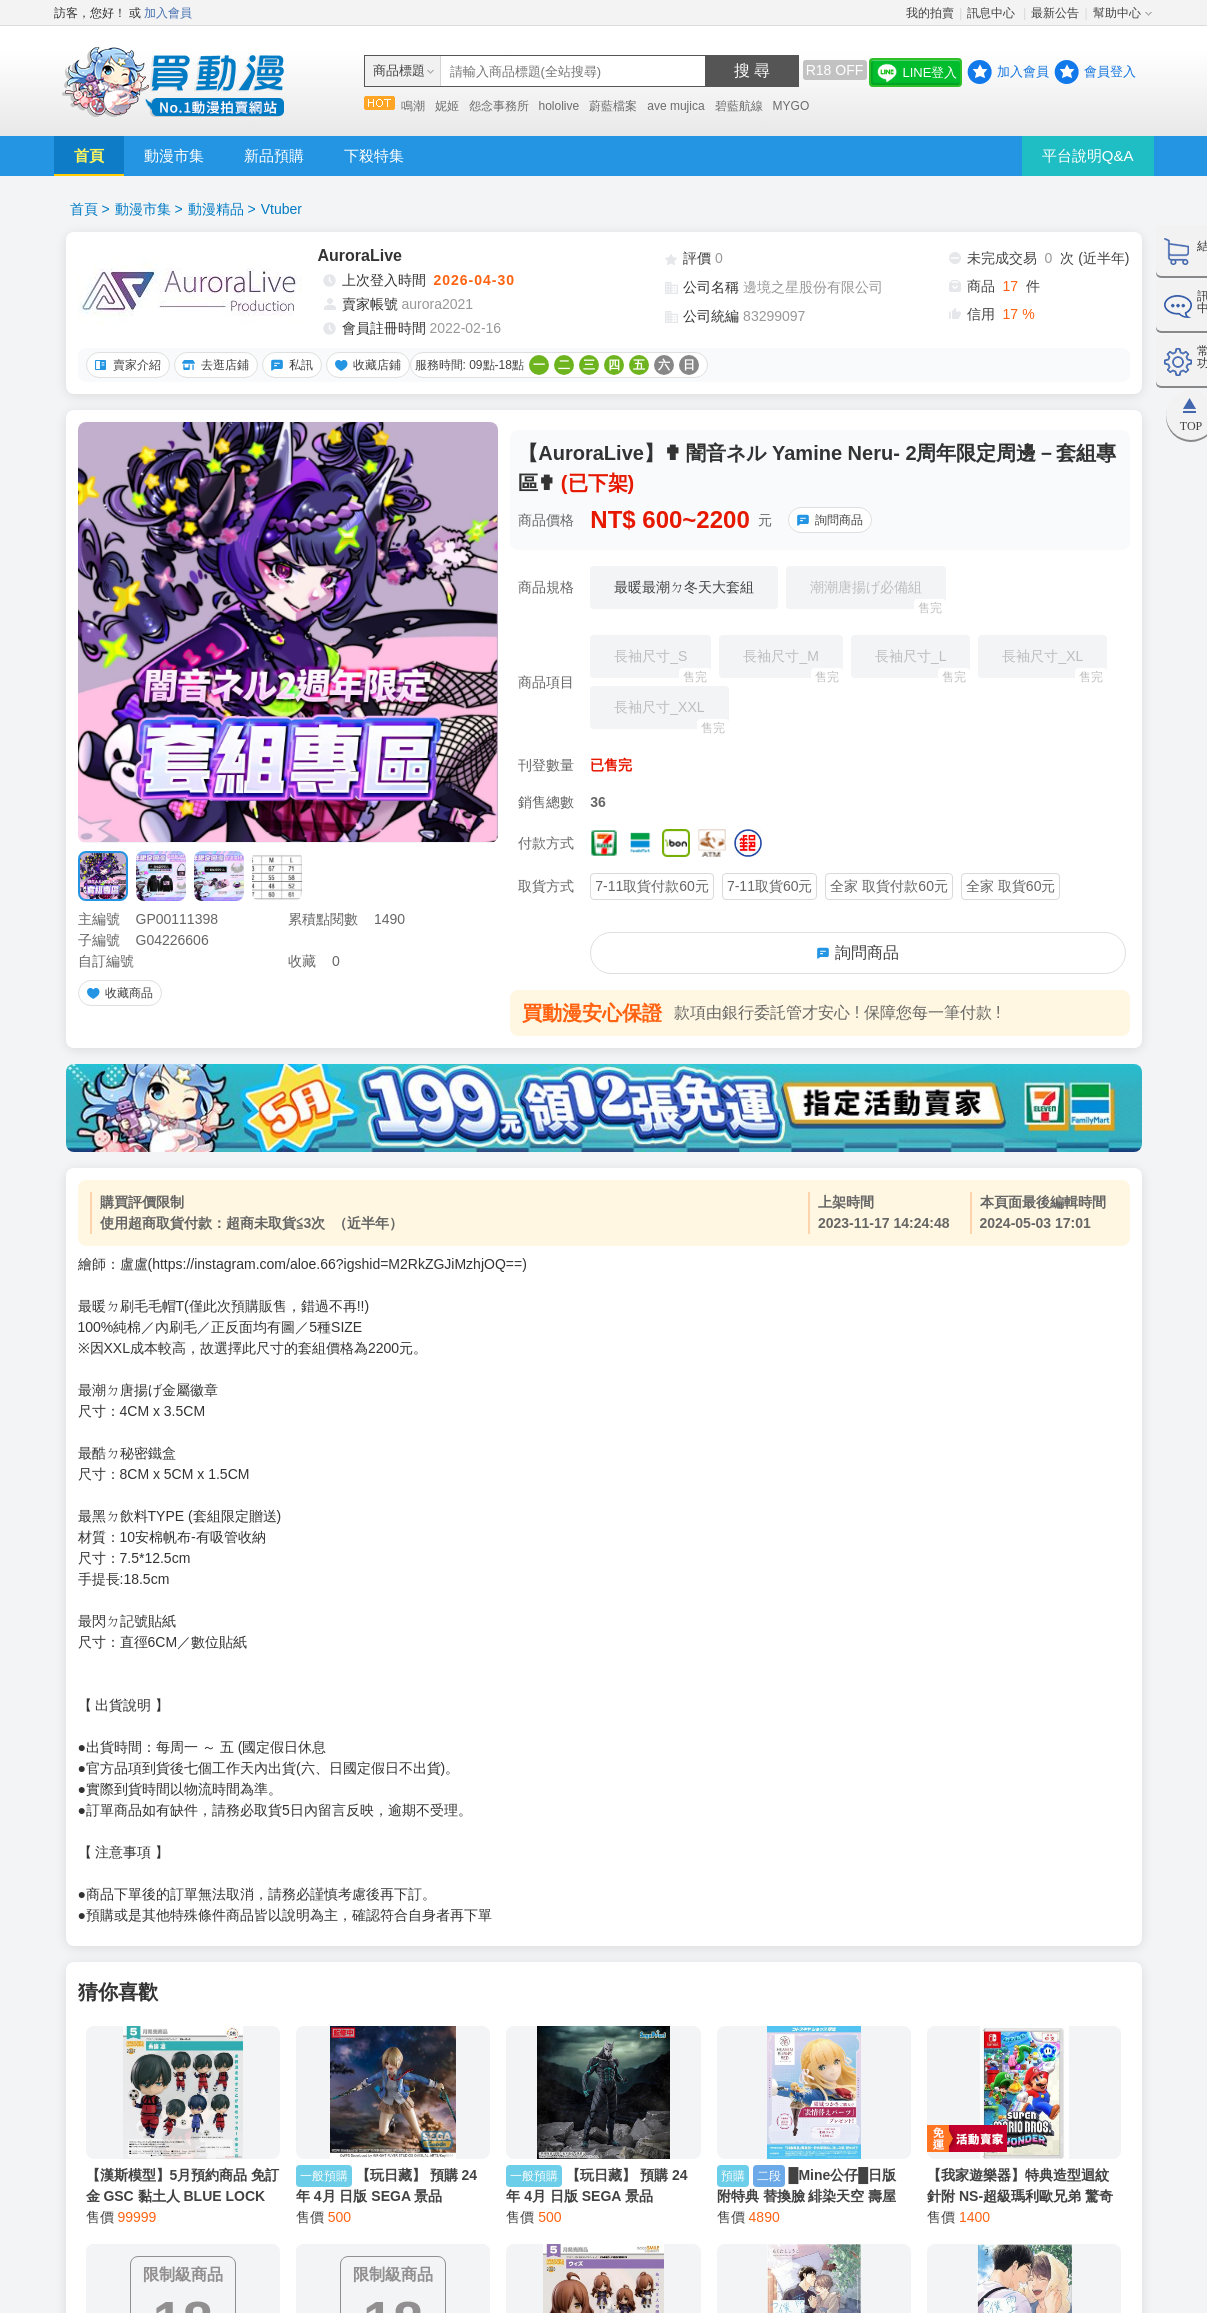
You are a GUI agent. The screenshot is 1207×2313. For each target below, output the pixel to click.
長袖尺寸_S (662, 663)
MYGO (791, 106)
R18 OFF (835, 70)
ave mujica (675, 106)
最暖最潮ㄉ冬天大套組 (684, 587)
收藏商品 (117, 993)
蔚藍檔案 (613, 106)
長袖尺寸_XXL (671, 714)
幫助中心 (1117, 13)
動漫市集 (174, 155)
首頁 (89, 155)
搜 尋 (752, 70)
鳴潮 (413, 106)
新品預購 (274, 155)
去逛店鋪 (213, 365)
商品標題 (399, 70)
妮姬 (447, 106)
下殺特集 (374, 155)
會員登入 (1110, 71)
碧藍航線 (739, 106)
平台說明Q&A (1088, 155)
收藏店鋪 (365, 365)
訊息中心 (992, 13)
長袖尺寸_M (792, 663)
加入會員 (168, 13)
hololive (559, 106)
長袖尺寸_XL (1054, 663)
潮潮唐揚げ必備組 (878, 594)
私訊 (289, 365)
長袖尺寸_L (923, 663)
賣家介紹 (125, 365)
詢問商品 (827, 520)
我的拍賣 (930, 13)
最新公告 (1055, 13)
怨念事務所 (499, 106)
